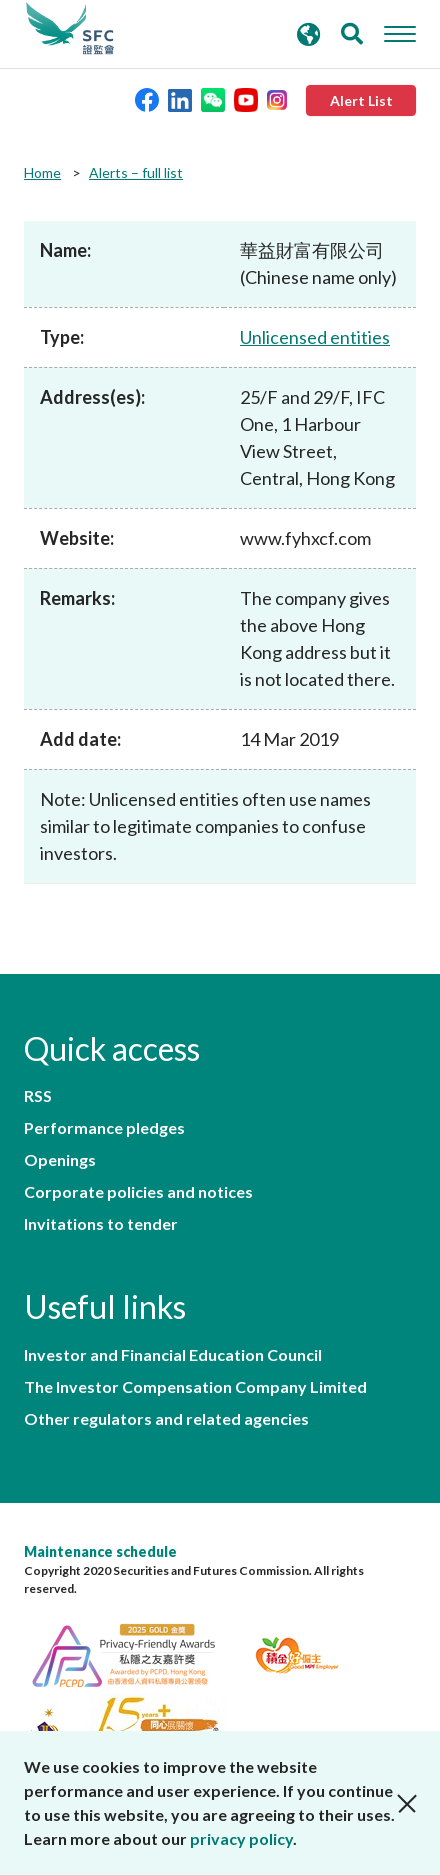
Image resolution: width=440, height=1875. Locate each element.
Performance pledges (104, 1128)
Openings (60, 1160)
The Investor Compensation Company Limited (195, 1387)
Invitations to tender (101, 1224)
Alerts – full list (136, 172)
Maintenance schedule (100, 1551)
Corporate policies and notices (138, 1192)
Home (42, 172)
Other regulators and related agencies (166, 1419)
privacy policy (241, 1838)
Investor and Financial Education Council (173, 1355)
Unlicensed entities (315, 337)
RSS (38, 1096)
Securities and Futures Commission (70, 29)
